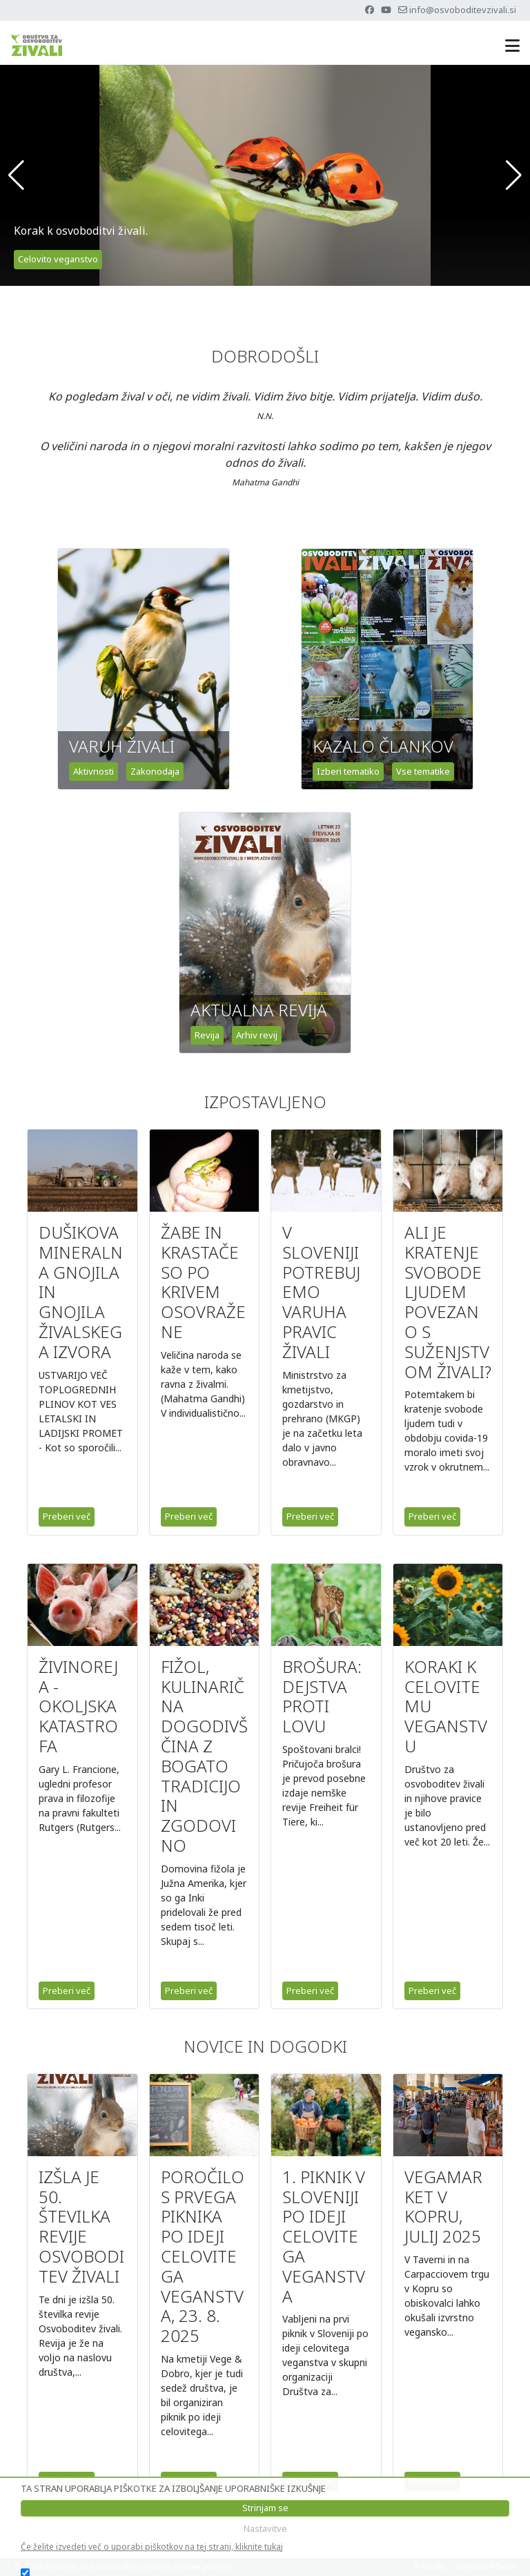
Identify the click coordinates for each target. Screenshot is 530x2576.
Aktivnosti (93, 771)
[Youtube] (386, 9)
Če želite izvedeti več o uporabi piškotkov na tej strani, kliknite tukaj (152, 2547)
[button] (16, 175)
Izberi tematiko (348, 771)
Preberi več (66, 1516)
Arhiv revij (256, 1035)
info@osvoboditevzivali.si (462, 9)
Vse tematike (423, 771)
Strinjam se (265, 2507)
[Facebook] (369, 9)
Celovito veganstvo (58, 259)
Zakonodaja (154, 771)
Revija (207, 1035)
